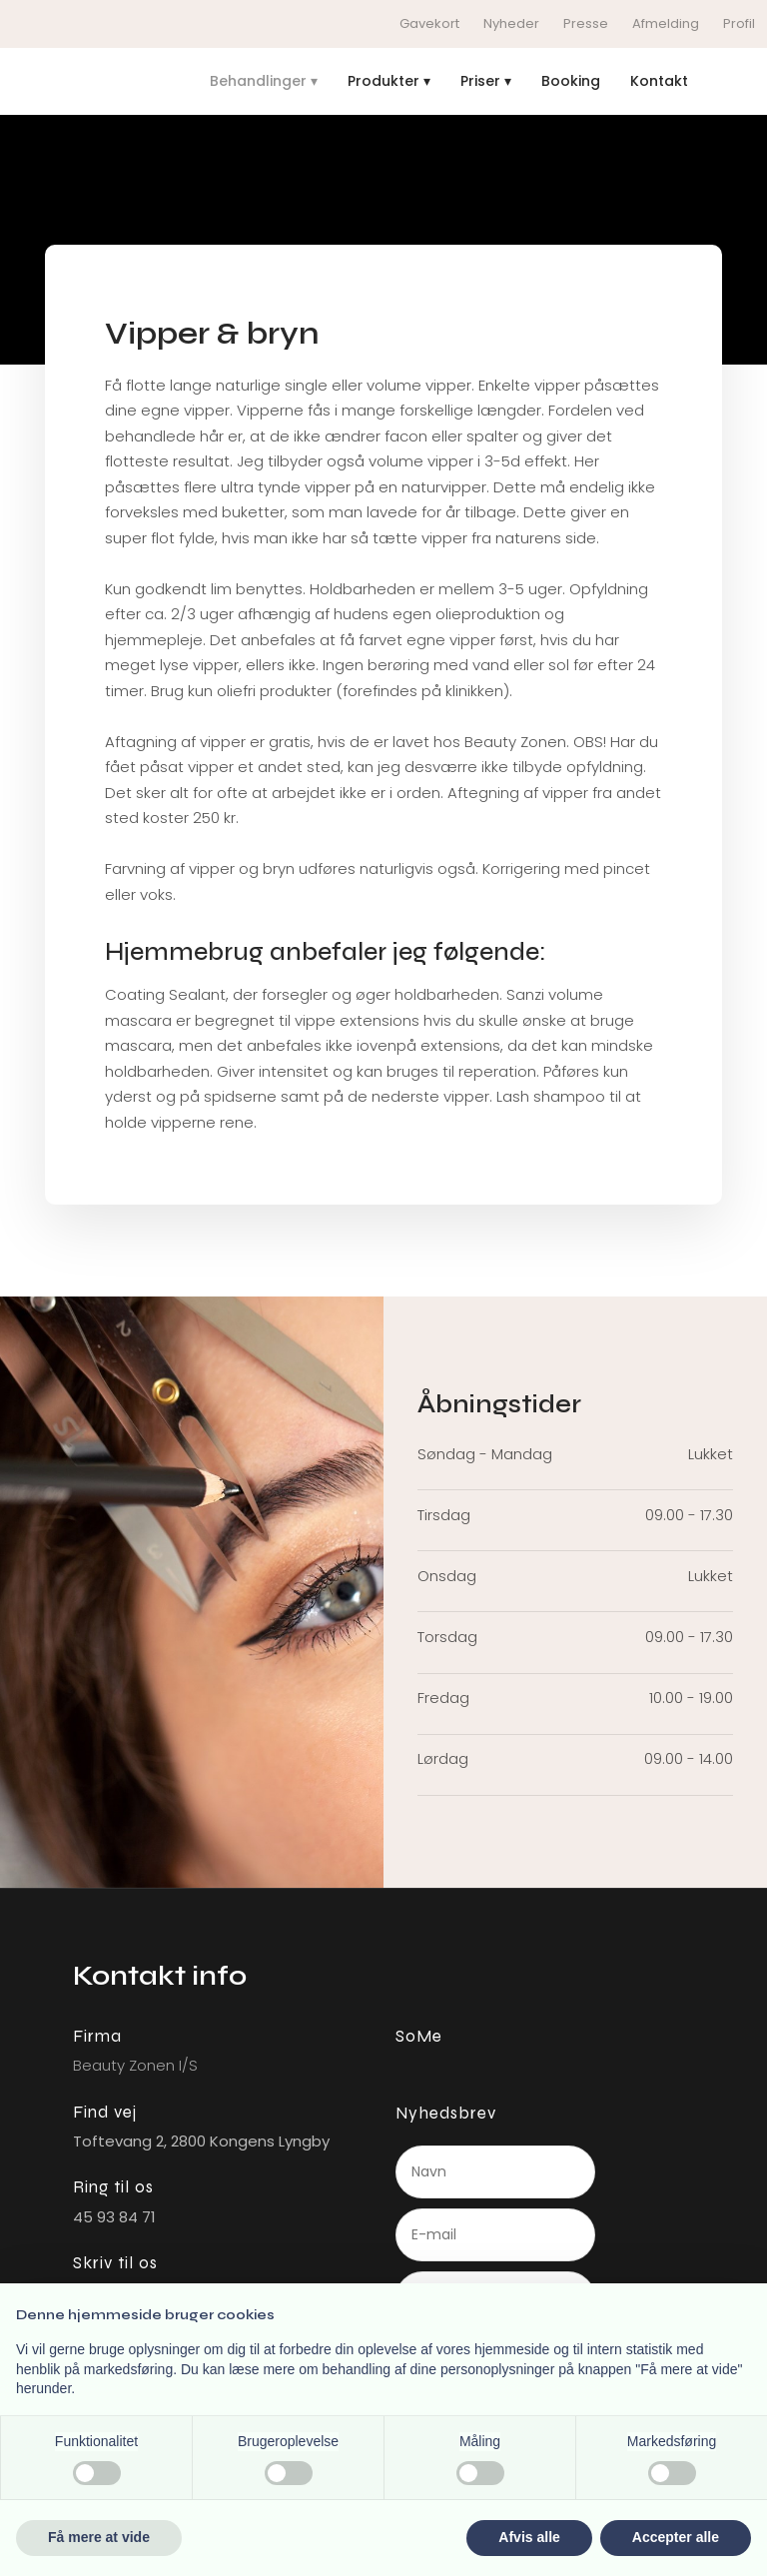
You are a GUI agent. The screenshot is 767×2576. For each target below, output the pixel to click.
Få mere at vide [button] (99, 2537)
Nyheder (511, 23)
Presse (585, 23)
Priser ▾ (485, 81)
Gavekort (429, 23)
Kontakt (659, 81)
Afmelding (665, 23)
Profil (739, 23)
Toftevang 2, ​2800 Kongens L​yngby (201, 2141)
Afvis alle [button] (528, 2537)
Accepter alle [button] (675, 2537)
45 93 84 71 (114, 2216)
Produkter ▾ (389, 81)
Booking (570, 81)
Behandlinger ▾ (264, 81)
